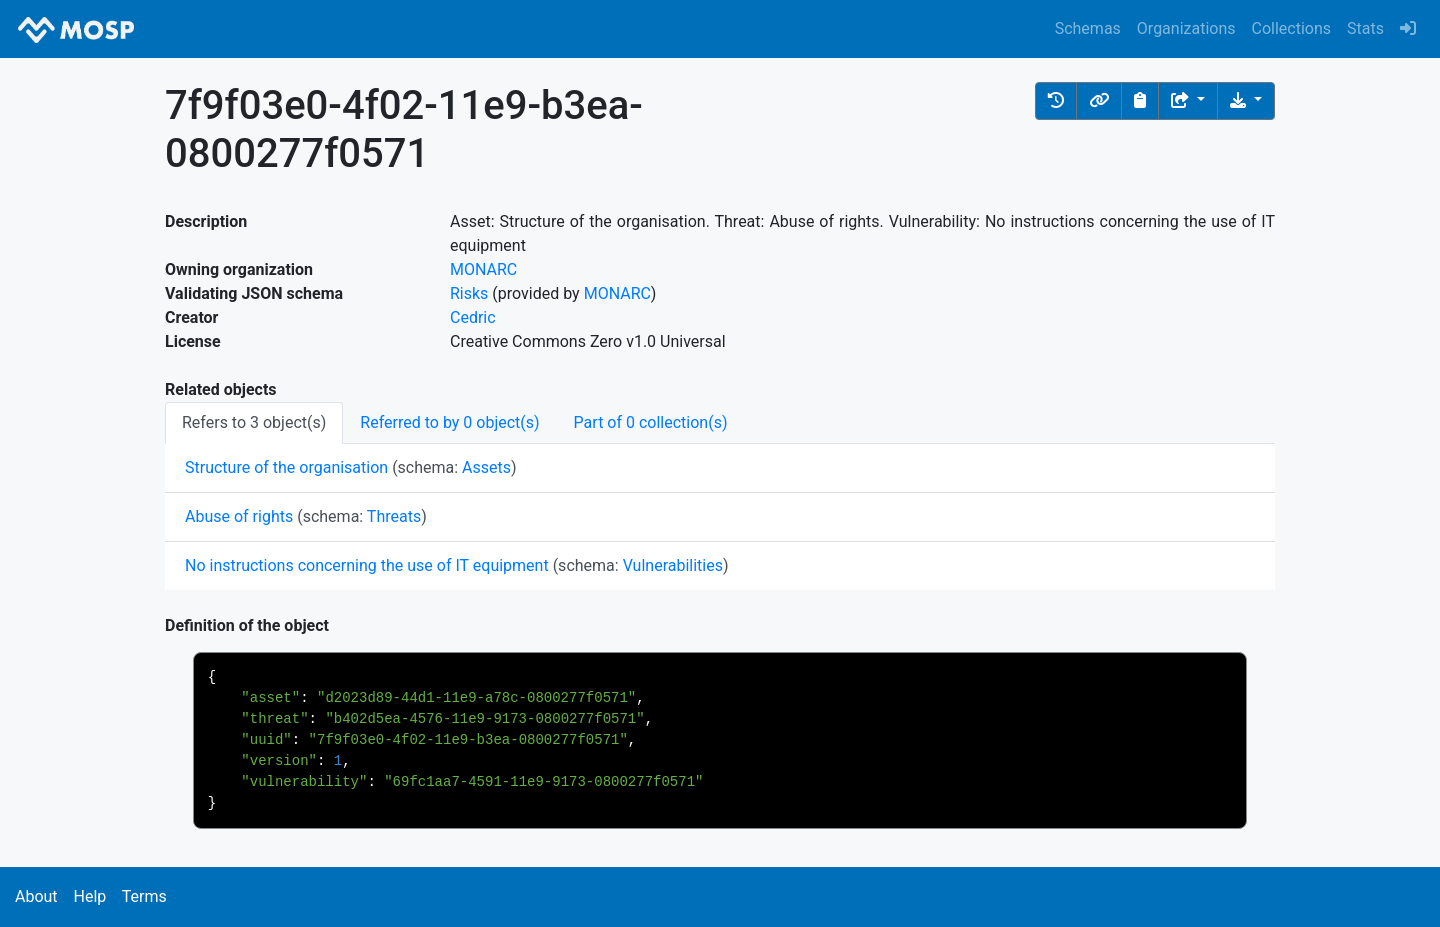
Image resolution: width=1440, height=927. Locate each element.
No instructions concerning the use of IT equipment (367, 565)
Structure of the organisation (286, 467)
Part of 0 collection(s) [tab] (651, 422)
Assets (486, 467)
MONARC (483, 269)
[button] (1056, 101)
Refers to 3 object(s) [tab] (254, 422)
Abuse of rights (239, 516)
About (36, 896)
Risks (469, 293)
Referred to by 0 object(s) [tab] (449, 422)
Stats (1365, 28)
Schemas (1088, 28)
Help (89, 896)
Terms (144, 896)
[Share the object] (1188, 101)
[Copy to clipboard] (1140, 101)
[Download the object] (1246, 101)
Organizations (1186, 28)
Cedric (473, 317)
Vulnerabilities (673, 565)
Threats (394, 516)
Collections (1292, 28)
